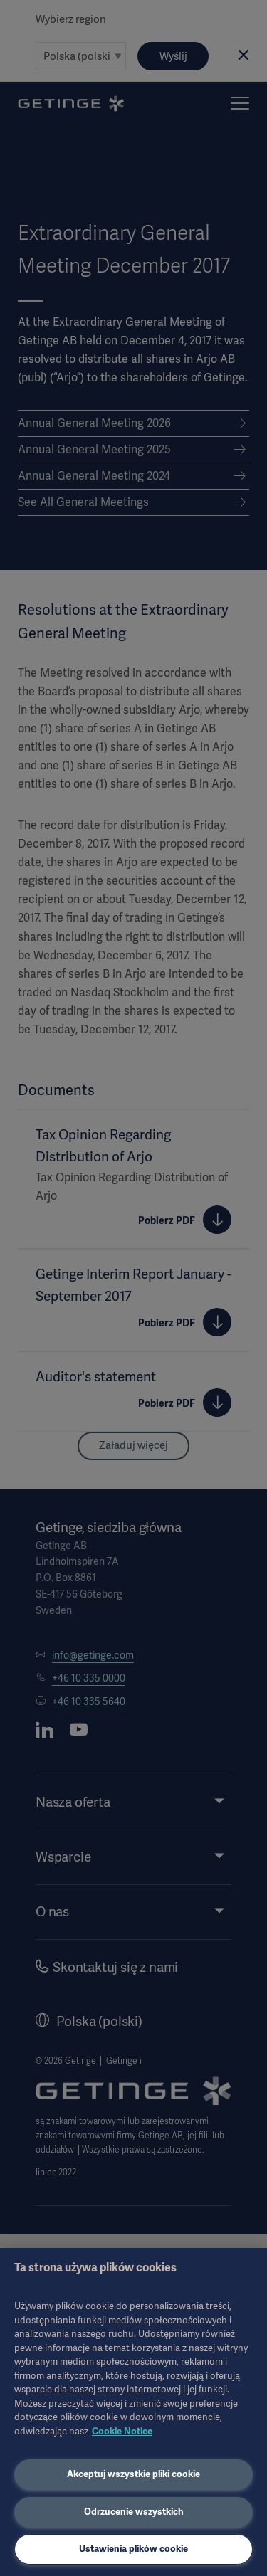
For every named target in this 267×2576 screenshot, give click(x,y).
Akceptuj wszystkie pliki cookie (133, 2474)
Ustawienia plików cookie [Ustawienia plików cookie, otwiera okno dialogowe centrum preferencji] (133, 2549)
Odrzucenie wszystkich (134, 2512)
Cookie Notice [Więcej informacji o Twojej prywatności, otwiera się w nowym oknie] (122, 2431)
